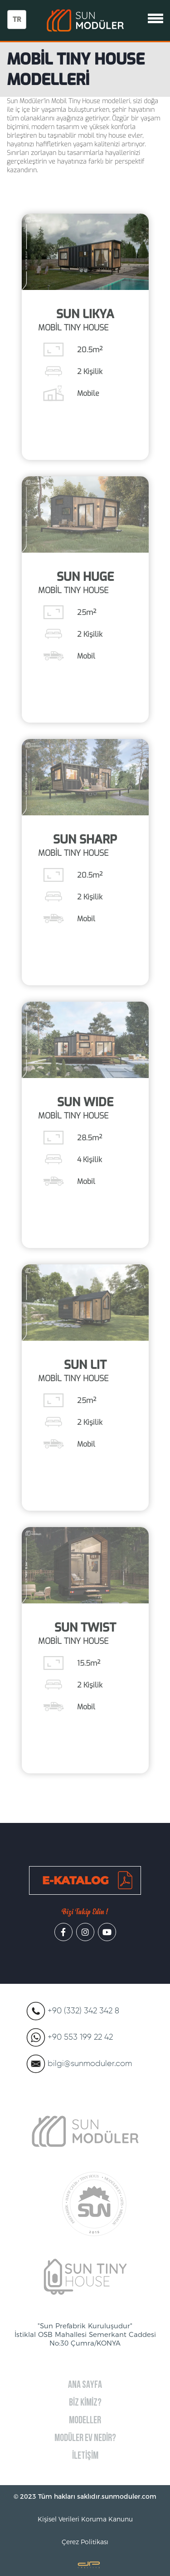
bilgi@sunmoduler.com (90, 2064)
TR (17, 19)
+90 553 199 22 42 (80, 2037)
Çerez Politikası (85, 2542)
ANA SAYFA (85, 2385)
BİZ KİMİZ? (85, 2403)
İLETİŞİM (85, 2456)
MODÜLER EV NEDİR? (85, 2438)
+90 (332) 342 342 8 (83, 2011)
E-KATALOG (75, 1880)
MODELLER (85, 2421)
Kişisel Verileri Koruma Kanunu (85, 2519)
